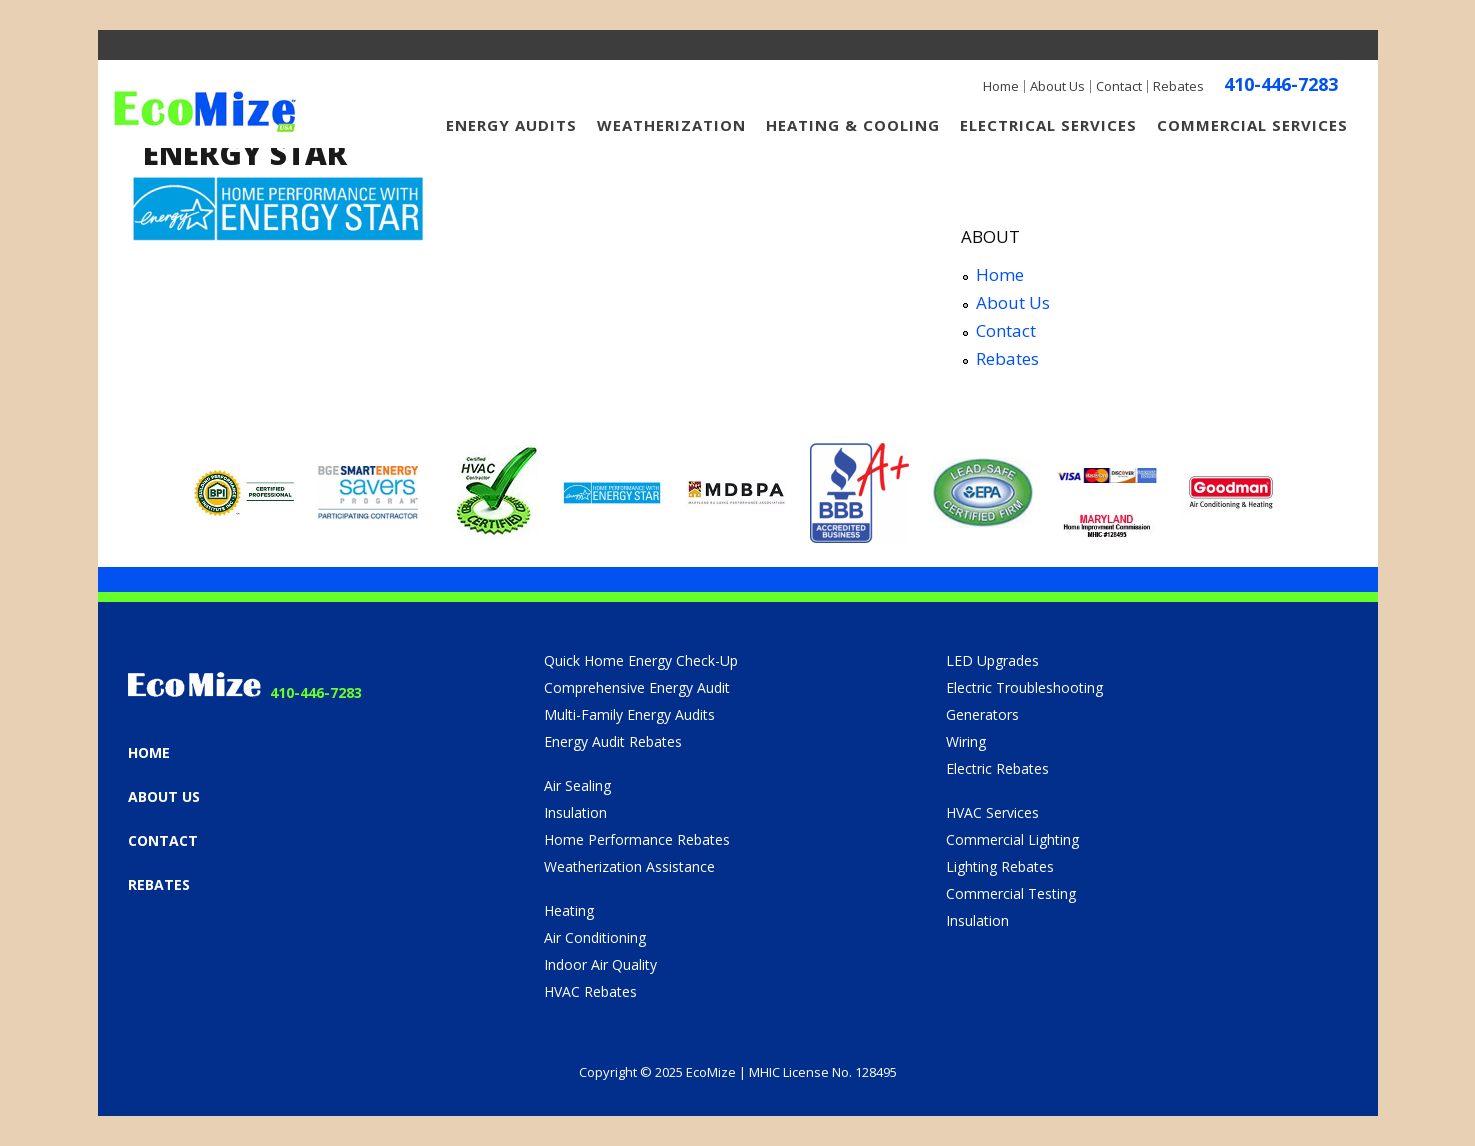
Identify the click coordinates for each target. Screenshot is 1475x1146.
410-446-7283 (1281, 84)
